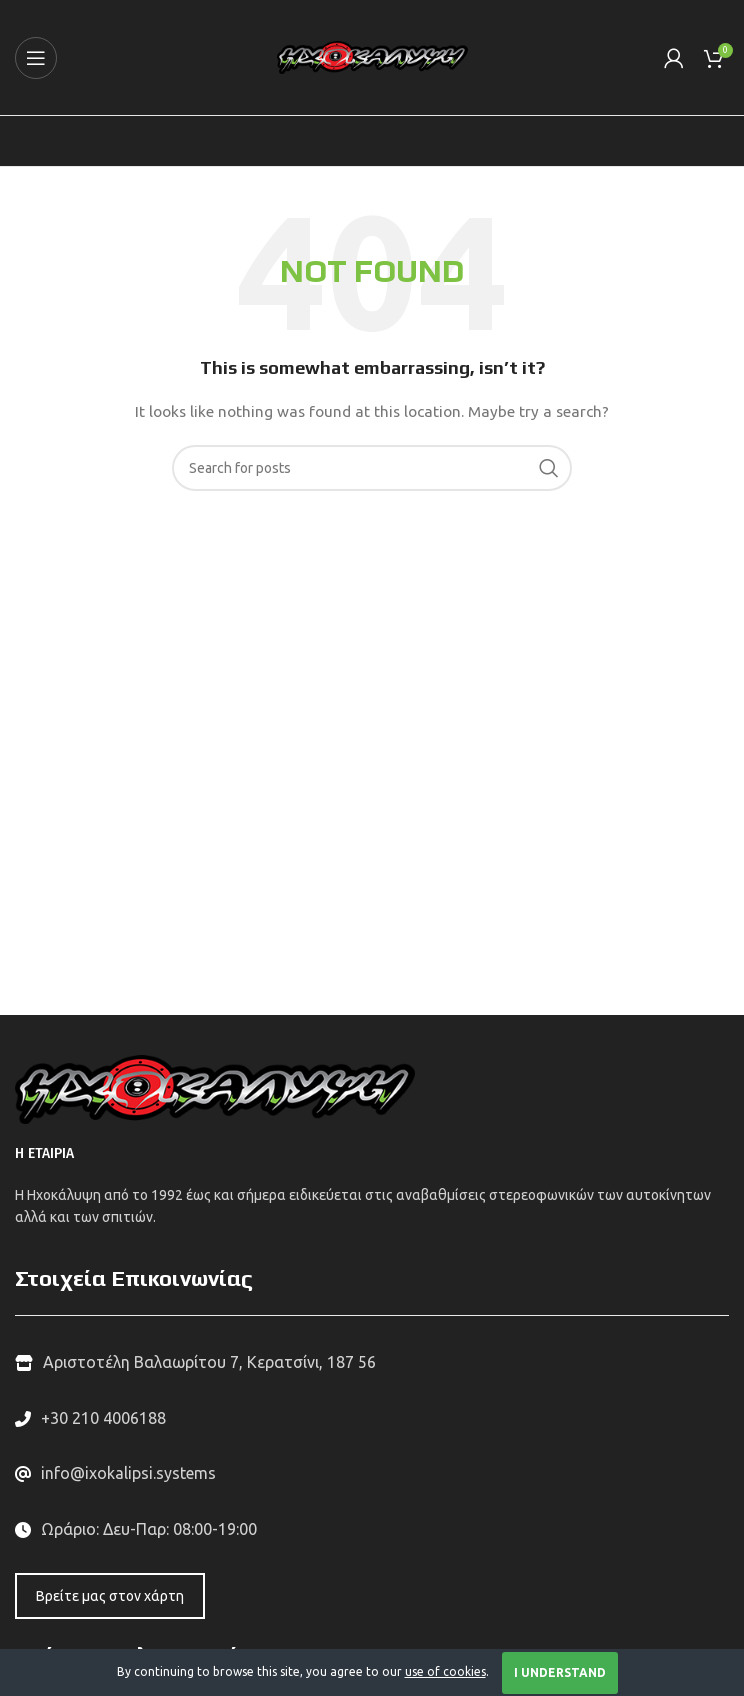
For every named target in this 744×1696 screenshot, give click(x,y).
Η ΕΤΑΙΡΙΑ (44, 1153)
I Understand (560, 1672)
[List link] (372, 1419)
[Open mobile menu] (36, 58)
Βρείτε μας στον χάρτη (110, 1596)
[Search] (372, 468)
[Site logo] (372, 56)
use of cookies (445, 1671)
